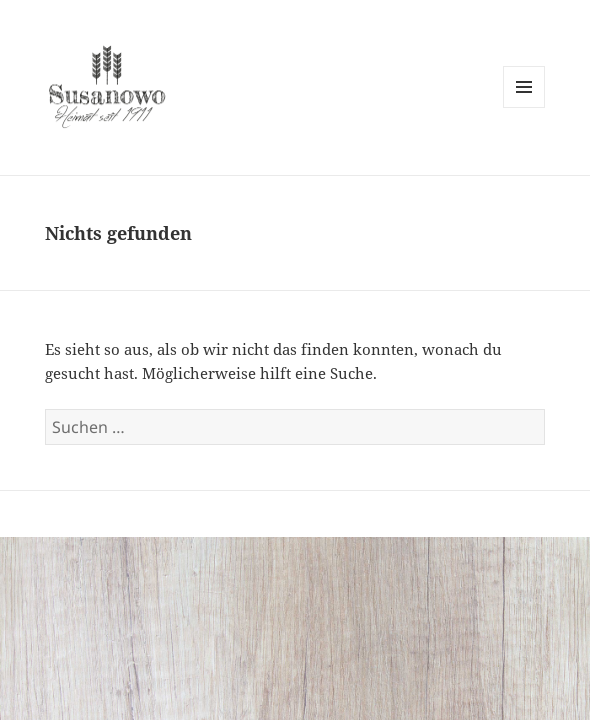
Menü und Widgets (524, 107)
